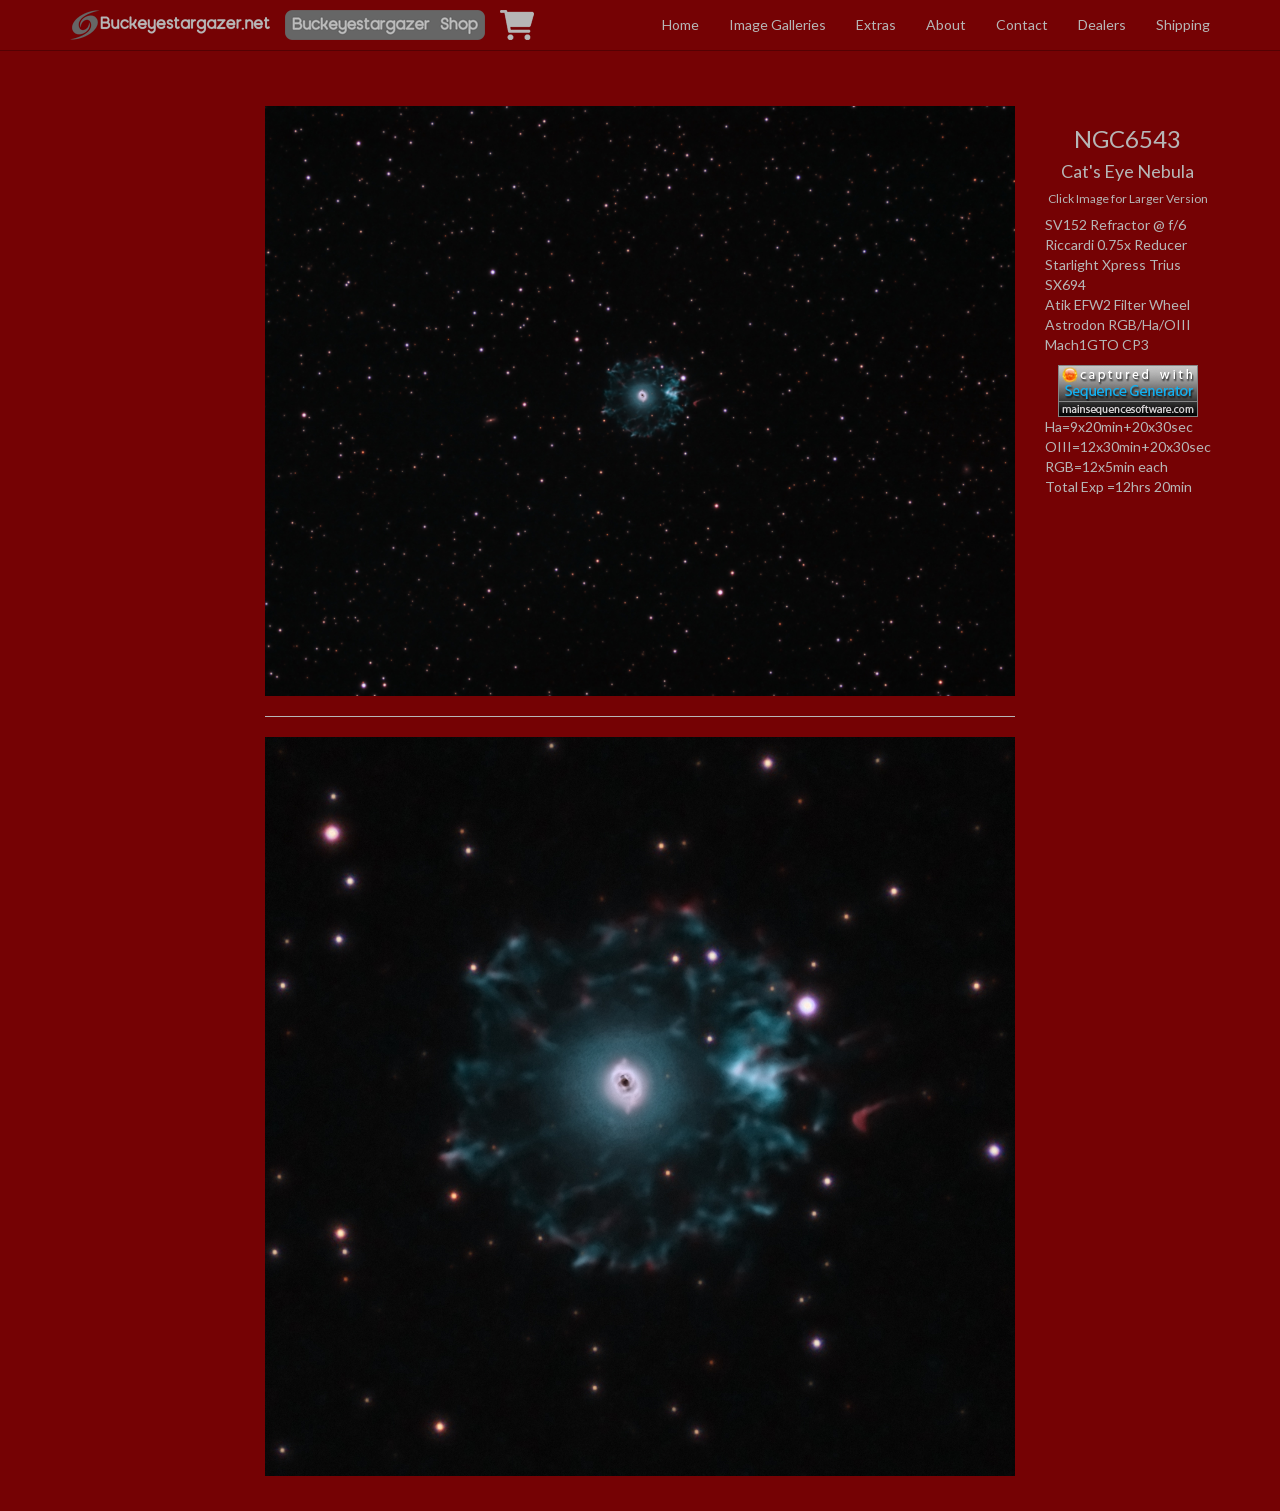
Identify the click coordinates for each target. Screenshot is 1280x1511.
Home (680, 24)
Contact (1022, 24)
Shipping (1183, 24)
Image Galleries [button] (777, 24)
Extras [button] (876, 24)
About (946, 24)
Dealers (1102, 24)
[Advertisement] (152, 293)
